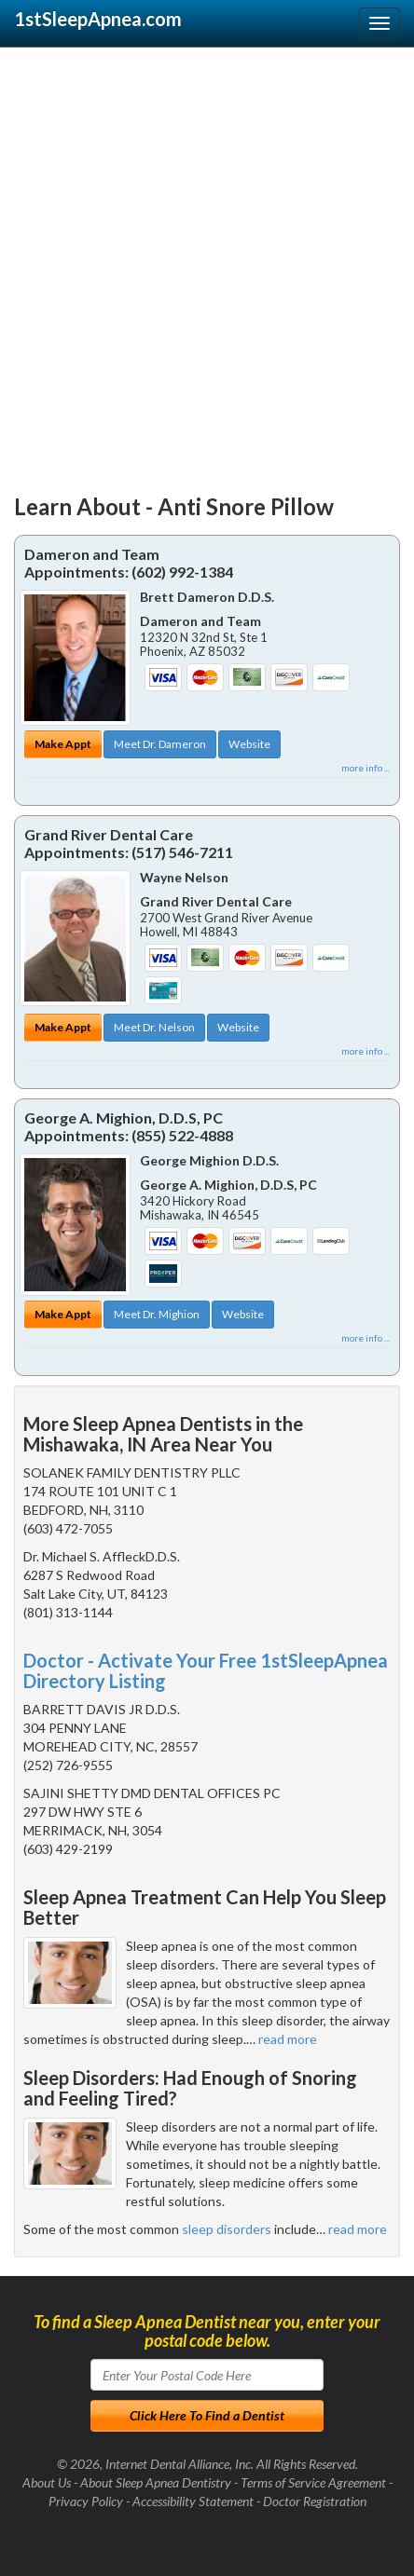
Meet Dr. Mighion (157, 1314)
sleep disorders (226, 2229)
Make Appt (62, 744)
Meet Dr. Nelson (154, 1027)
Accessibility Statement (193, 2501)
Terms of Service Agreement (313, 2482)
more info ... (365, 767)
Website (249, 744)
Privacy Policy (85, 2501)
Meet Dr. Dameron (160, 744)
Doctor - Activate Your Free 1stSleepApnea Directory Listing (205, 1670)
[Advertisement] (207, 263)
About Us (46, 2482)
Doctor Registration (314, 2501)
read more (287, 2039)
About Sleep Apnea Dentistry (155, 2482)
